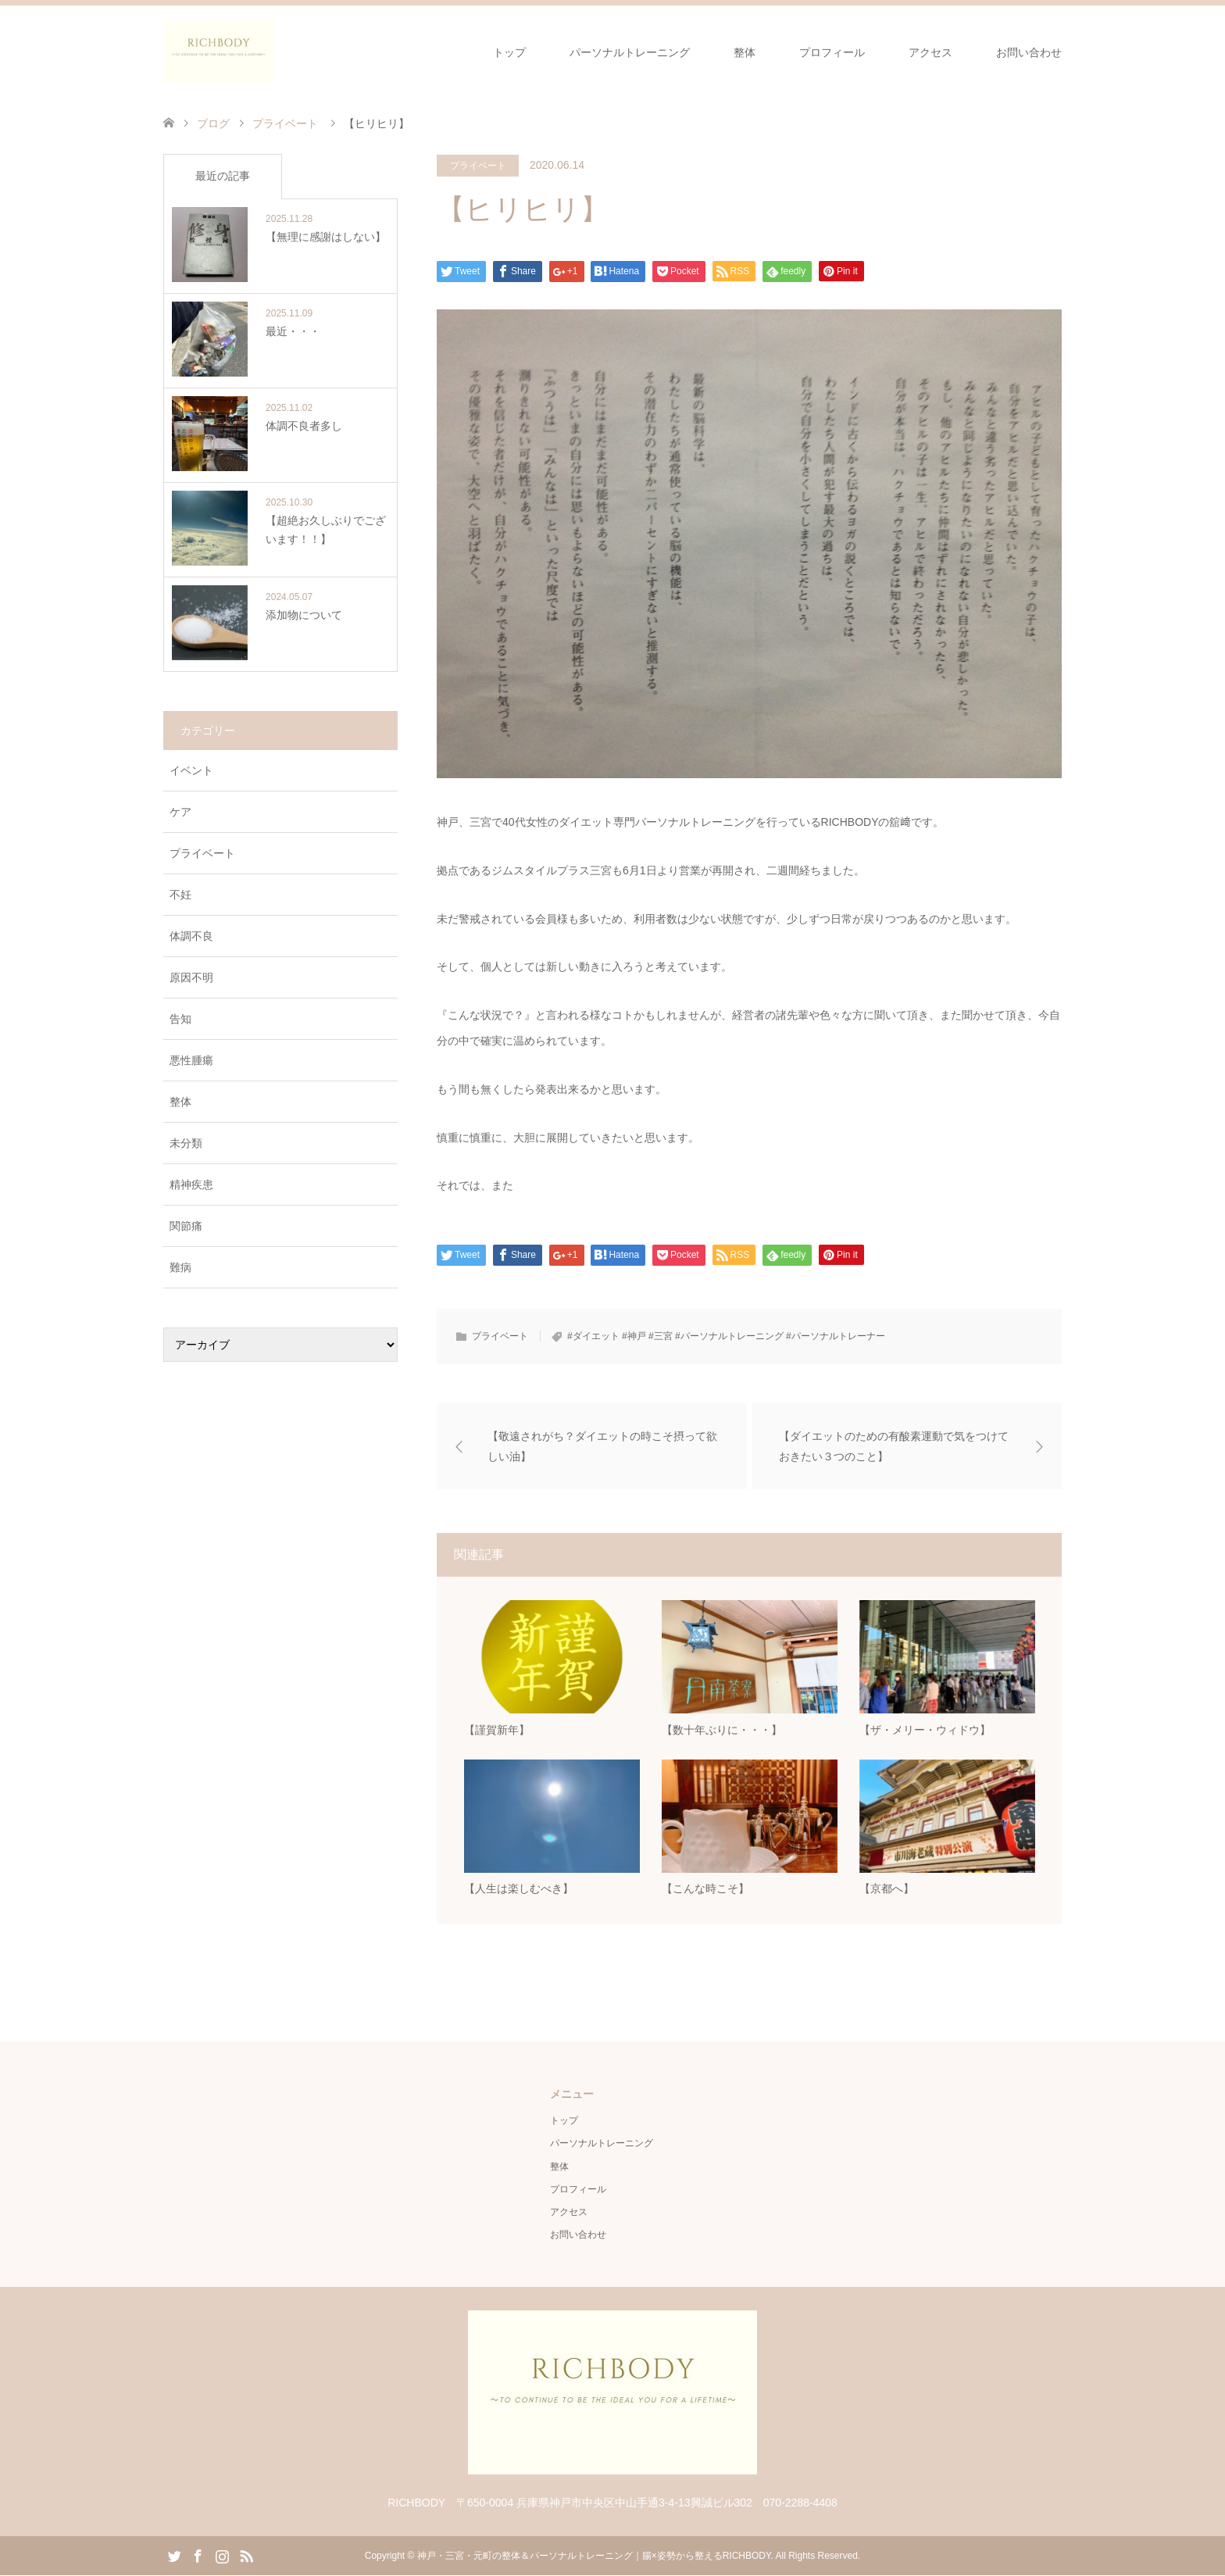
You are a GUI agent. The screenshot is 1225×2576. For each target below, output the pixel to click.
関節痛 (186, 1226)
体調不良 (191, 936)
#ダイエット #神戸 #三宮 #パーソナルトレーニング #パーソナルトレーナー (726, 1336)
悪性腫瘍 (191, 1060)
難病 (180, 1267)
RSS (246, 2555)
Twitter (174, 2555)
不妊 (180, 894)
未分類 (186, 1143)
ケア (180, 812)
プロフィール (832, 52)
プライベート (478, 165)
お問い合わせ (1029, 52)
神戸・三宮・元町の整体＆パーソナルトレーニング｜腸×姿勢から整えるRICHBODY (594, 2556)
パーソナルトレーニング (630, 52)
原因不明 (191, 977)
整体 (744, 52)
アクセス (930, 52)
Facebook (197, 2555)
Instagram (221, 2555)
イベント (191, 770)
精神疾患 (191, 1184)
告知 (180, 1019)
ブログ (213, 123)
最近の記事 (222, 176)
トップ (509, 52)
